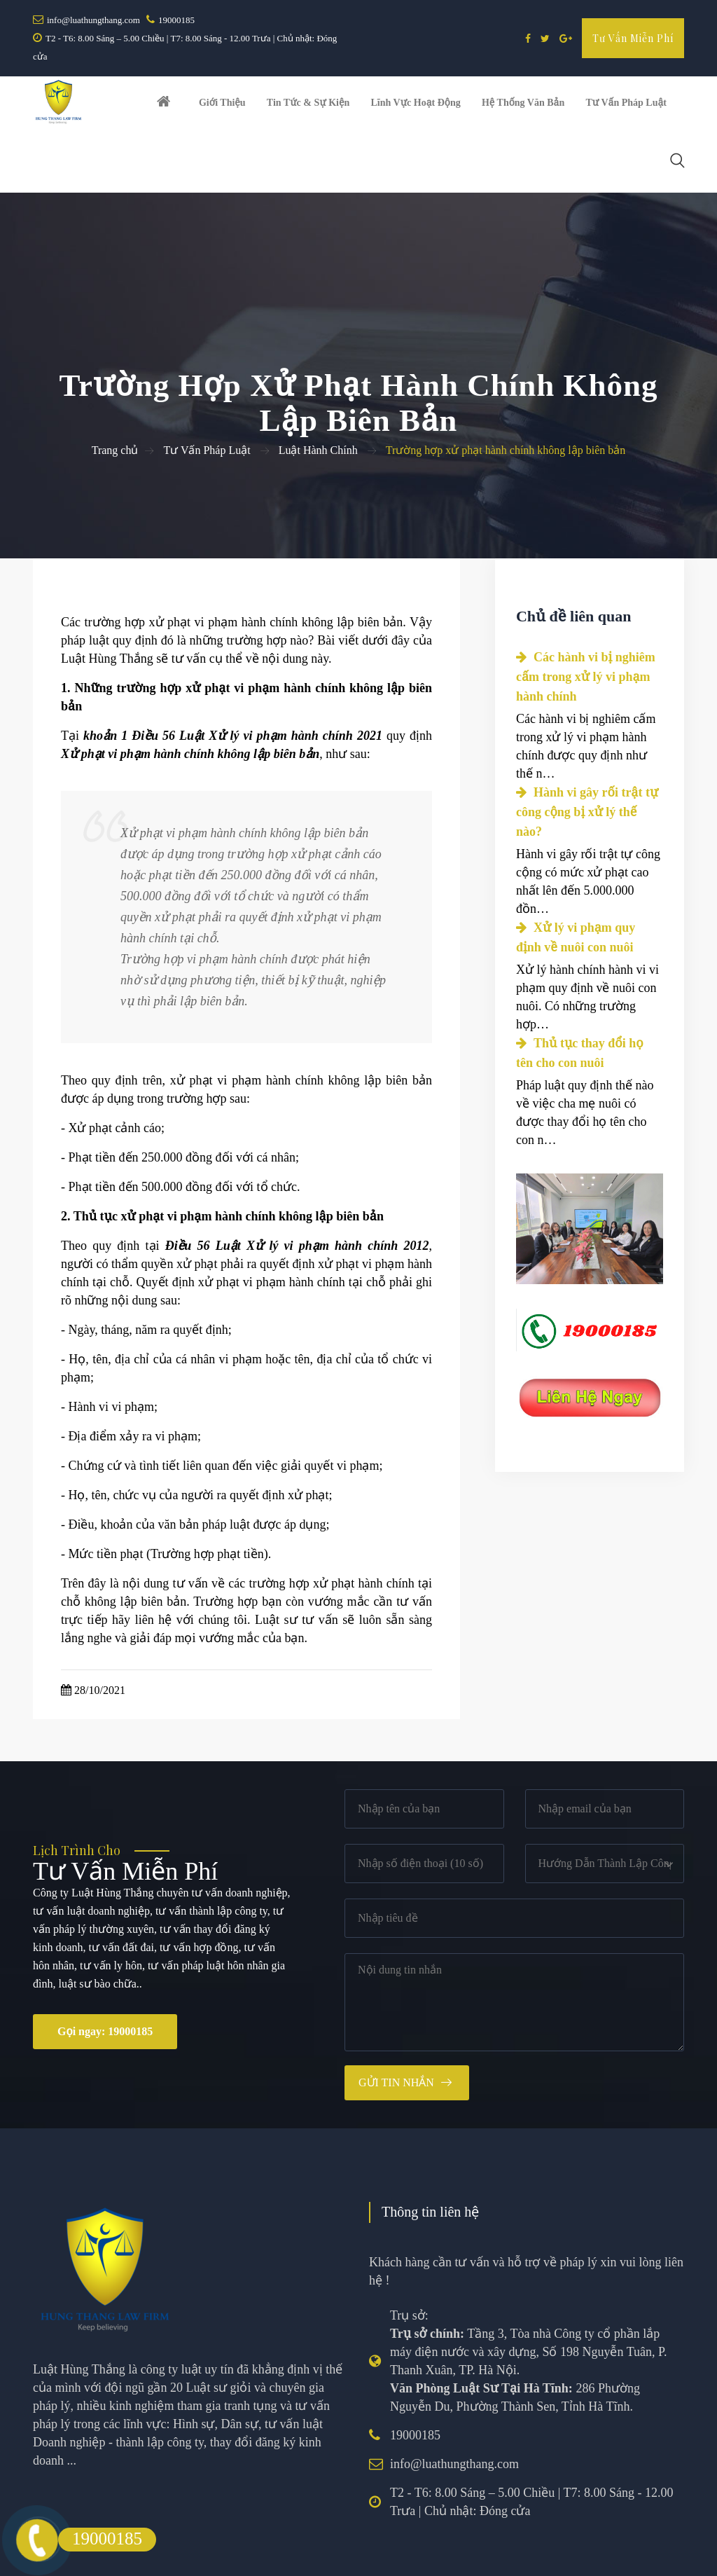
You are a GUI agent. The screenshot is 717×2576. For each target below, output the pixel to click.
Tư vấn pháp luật (612, 107)
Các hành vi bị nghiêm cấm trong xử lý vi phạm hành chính (585, 623)
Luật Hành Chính (318, 397)
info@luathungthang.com (93, 20)
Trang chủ (115, 397)
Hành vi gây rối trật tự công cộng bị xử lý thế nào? (587, 758)
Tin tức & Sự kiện (305, 107)
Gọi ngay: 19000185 (105, 1978)
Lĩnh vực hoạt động (409, 107)
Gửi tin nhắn (396, 2029)
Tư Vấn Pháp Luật (206, 397)
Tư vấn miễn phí (633, 38)
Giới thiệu (223, 107)
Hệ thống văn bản (512, 107)
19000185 (176, 20)
